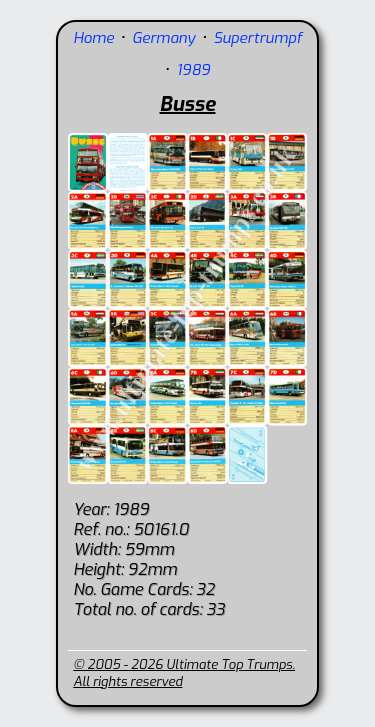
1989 (193, 70)
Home (93, 38)
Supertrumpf (257, 38)
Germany (163, 38)
